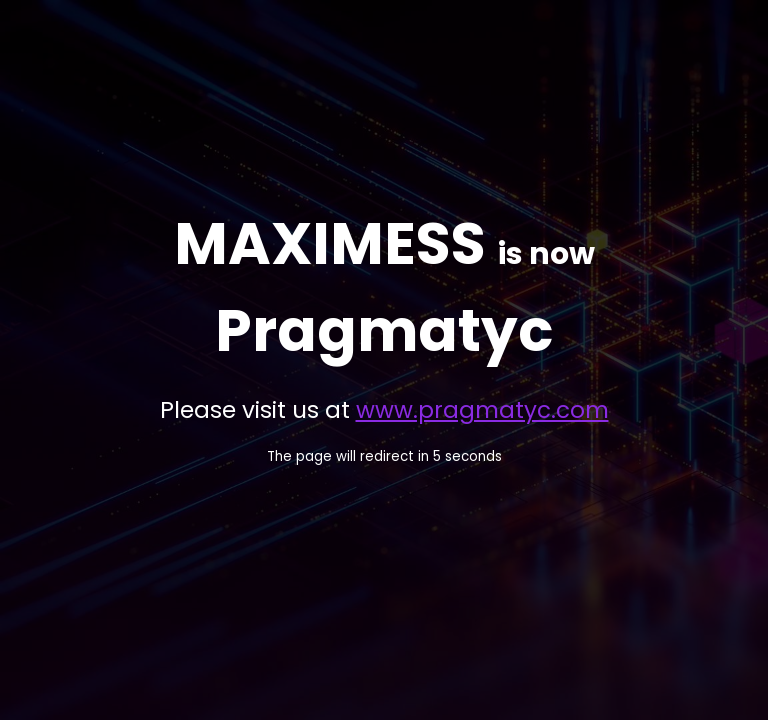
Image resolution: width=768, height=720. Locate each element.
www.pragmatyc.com (482, 410)
